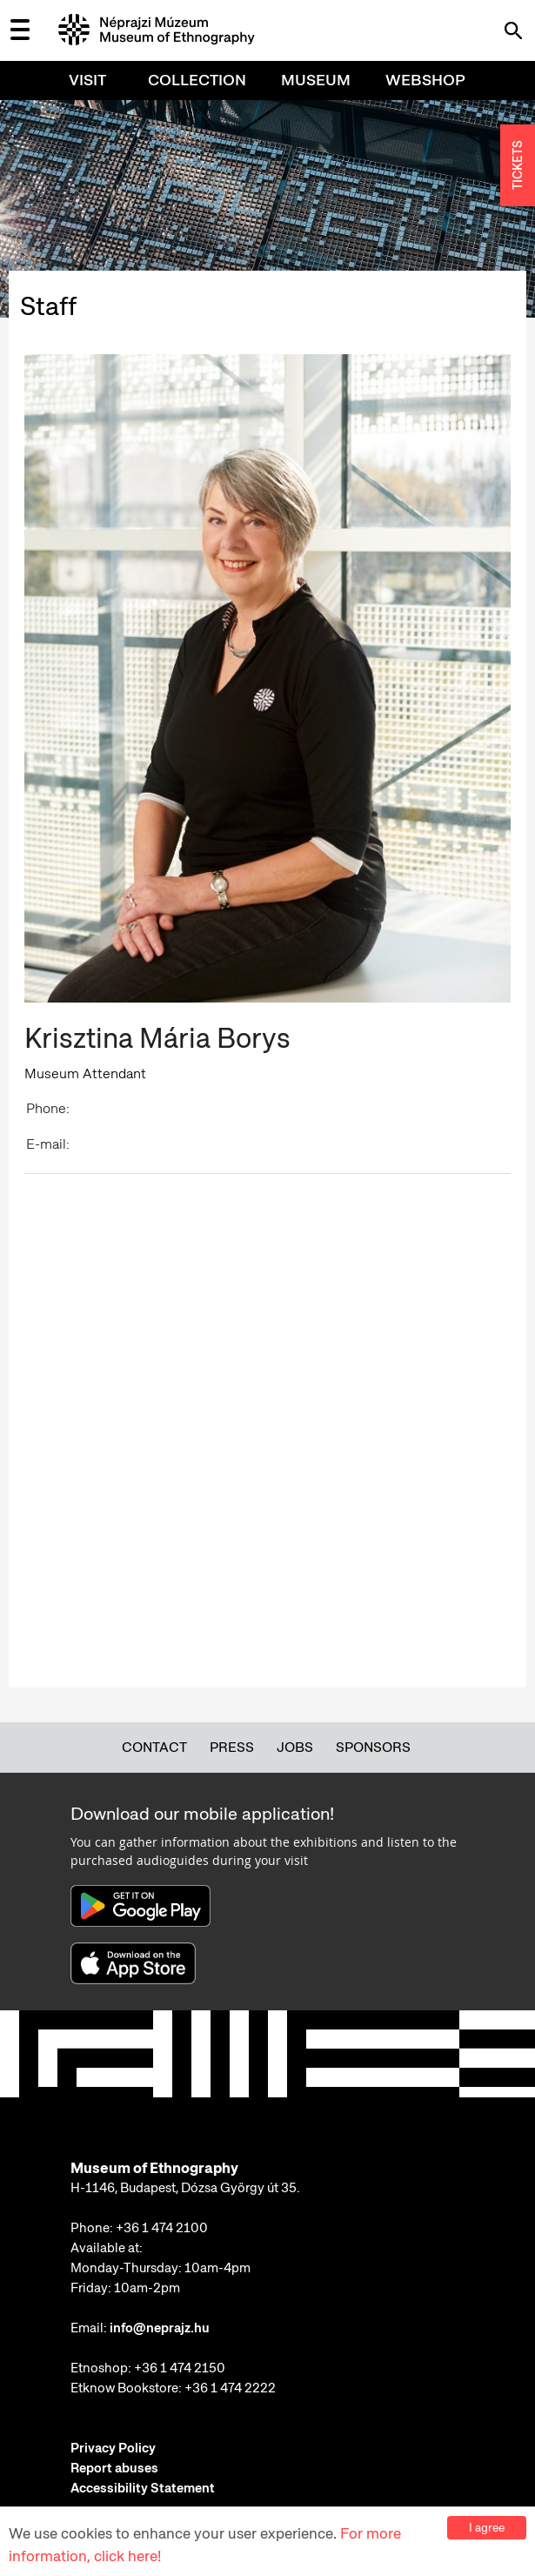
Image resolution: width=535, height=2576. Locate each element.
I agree (487, 2527)
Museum (316, 80)
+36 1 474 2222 (230, 2388)
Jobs (295, 1747)
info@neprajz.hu (160, 2328)
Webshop (425, 80)
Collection (197, 80)
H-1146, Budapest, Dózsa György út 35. (185, 2188)
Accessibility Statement (142, 2488)
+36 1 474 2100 (162, 2228)
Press (232, 1747)
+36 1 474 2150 (179, 2368)
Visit (87, 80)
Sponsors (373, 1747)
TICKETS (517, 166)
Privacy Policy (113, 2448)
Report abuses (114, 2468)
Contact (154, 1747)
